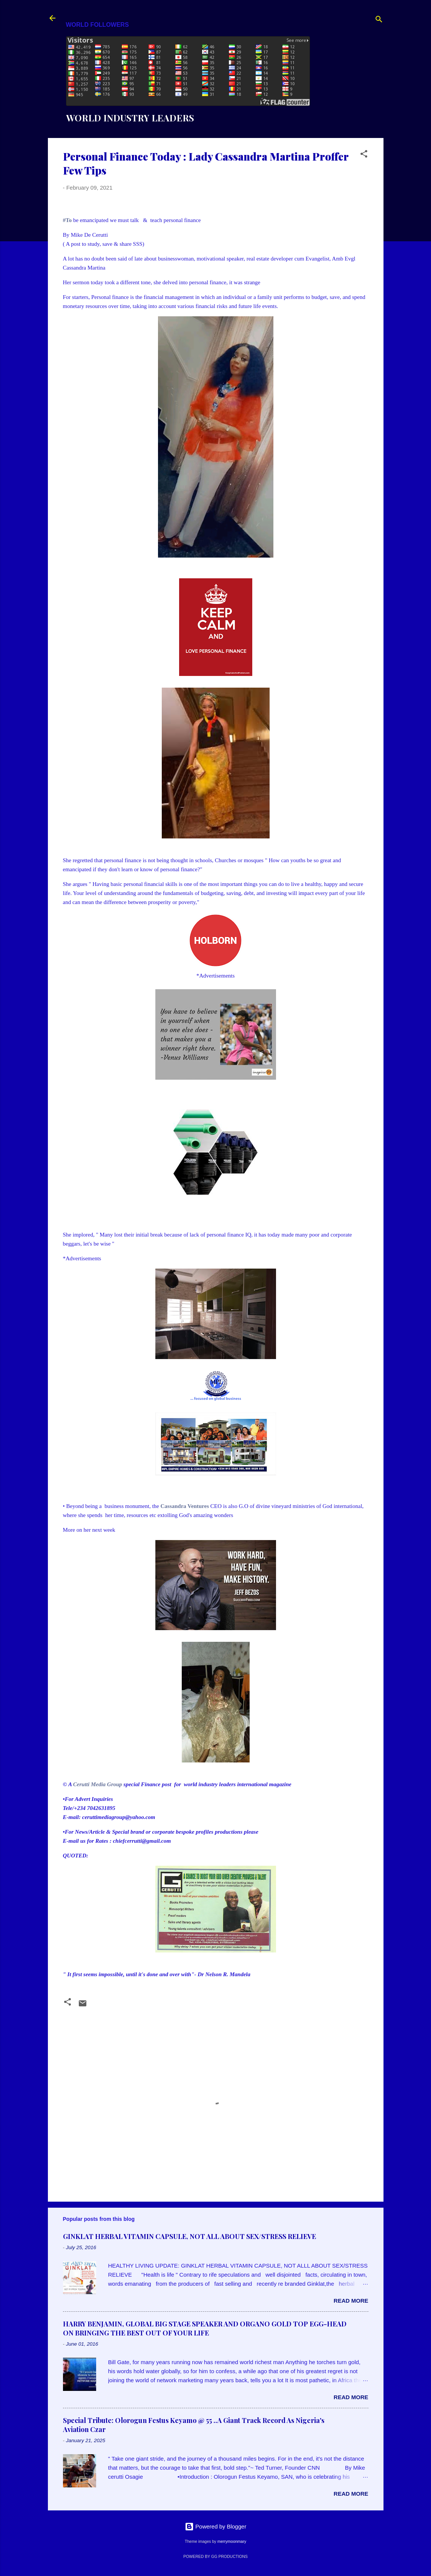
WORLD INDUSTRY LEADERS (130, 118)
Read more (351, 2300)
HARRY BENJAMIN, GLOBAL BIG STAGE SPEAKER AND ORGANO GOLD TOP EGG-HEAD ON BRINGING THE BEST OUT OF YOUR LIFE (205, 2328)
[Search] (378, 20)
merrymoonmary (231, 2541)
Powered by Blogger (215, 2526)
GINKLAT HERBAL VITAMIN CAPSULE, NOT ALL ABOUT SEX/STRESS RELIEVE (189, 2236)
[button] (363, 155)
